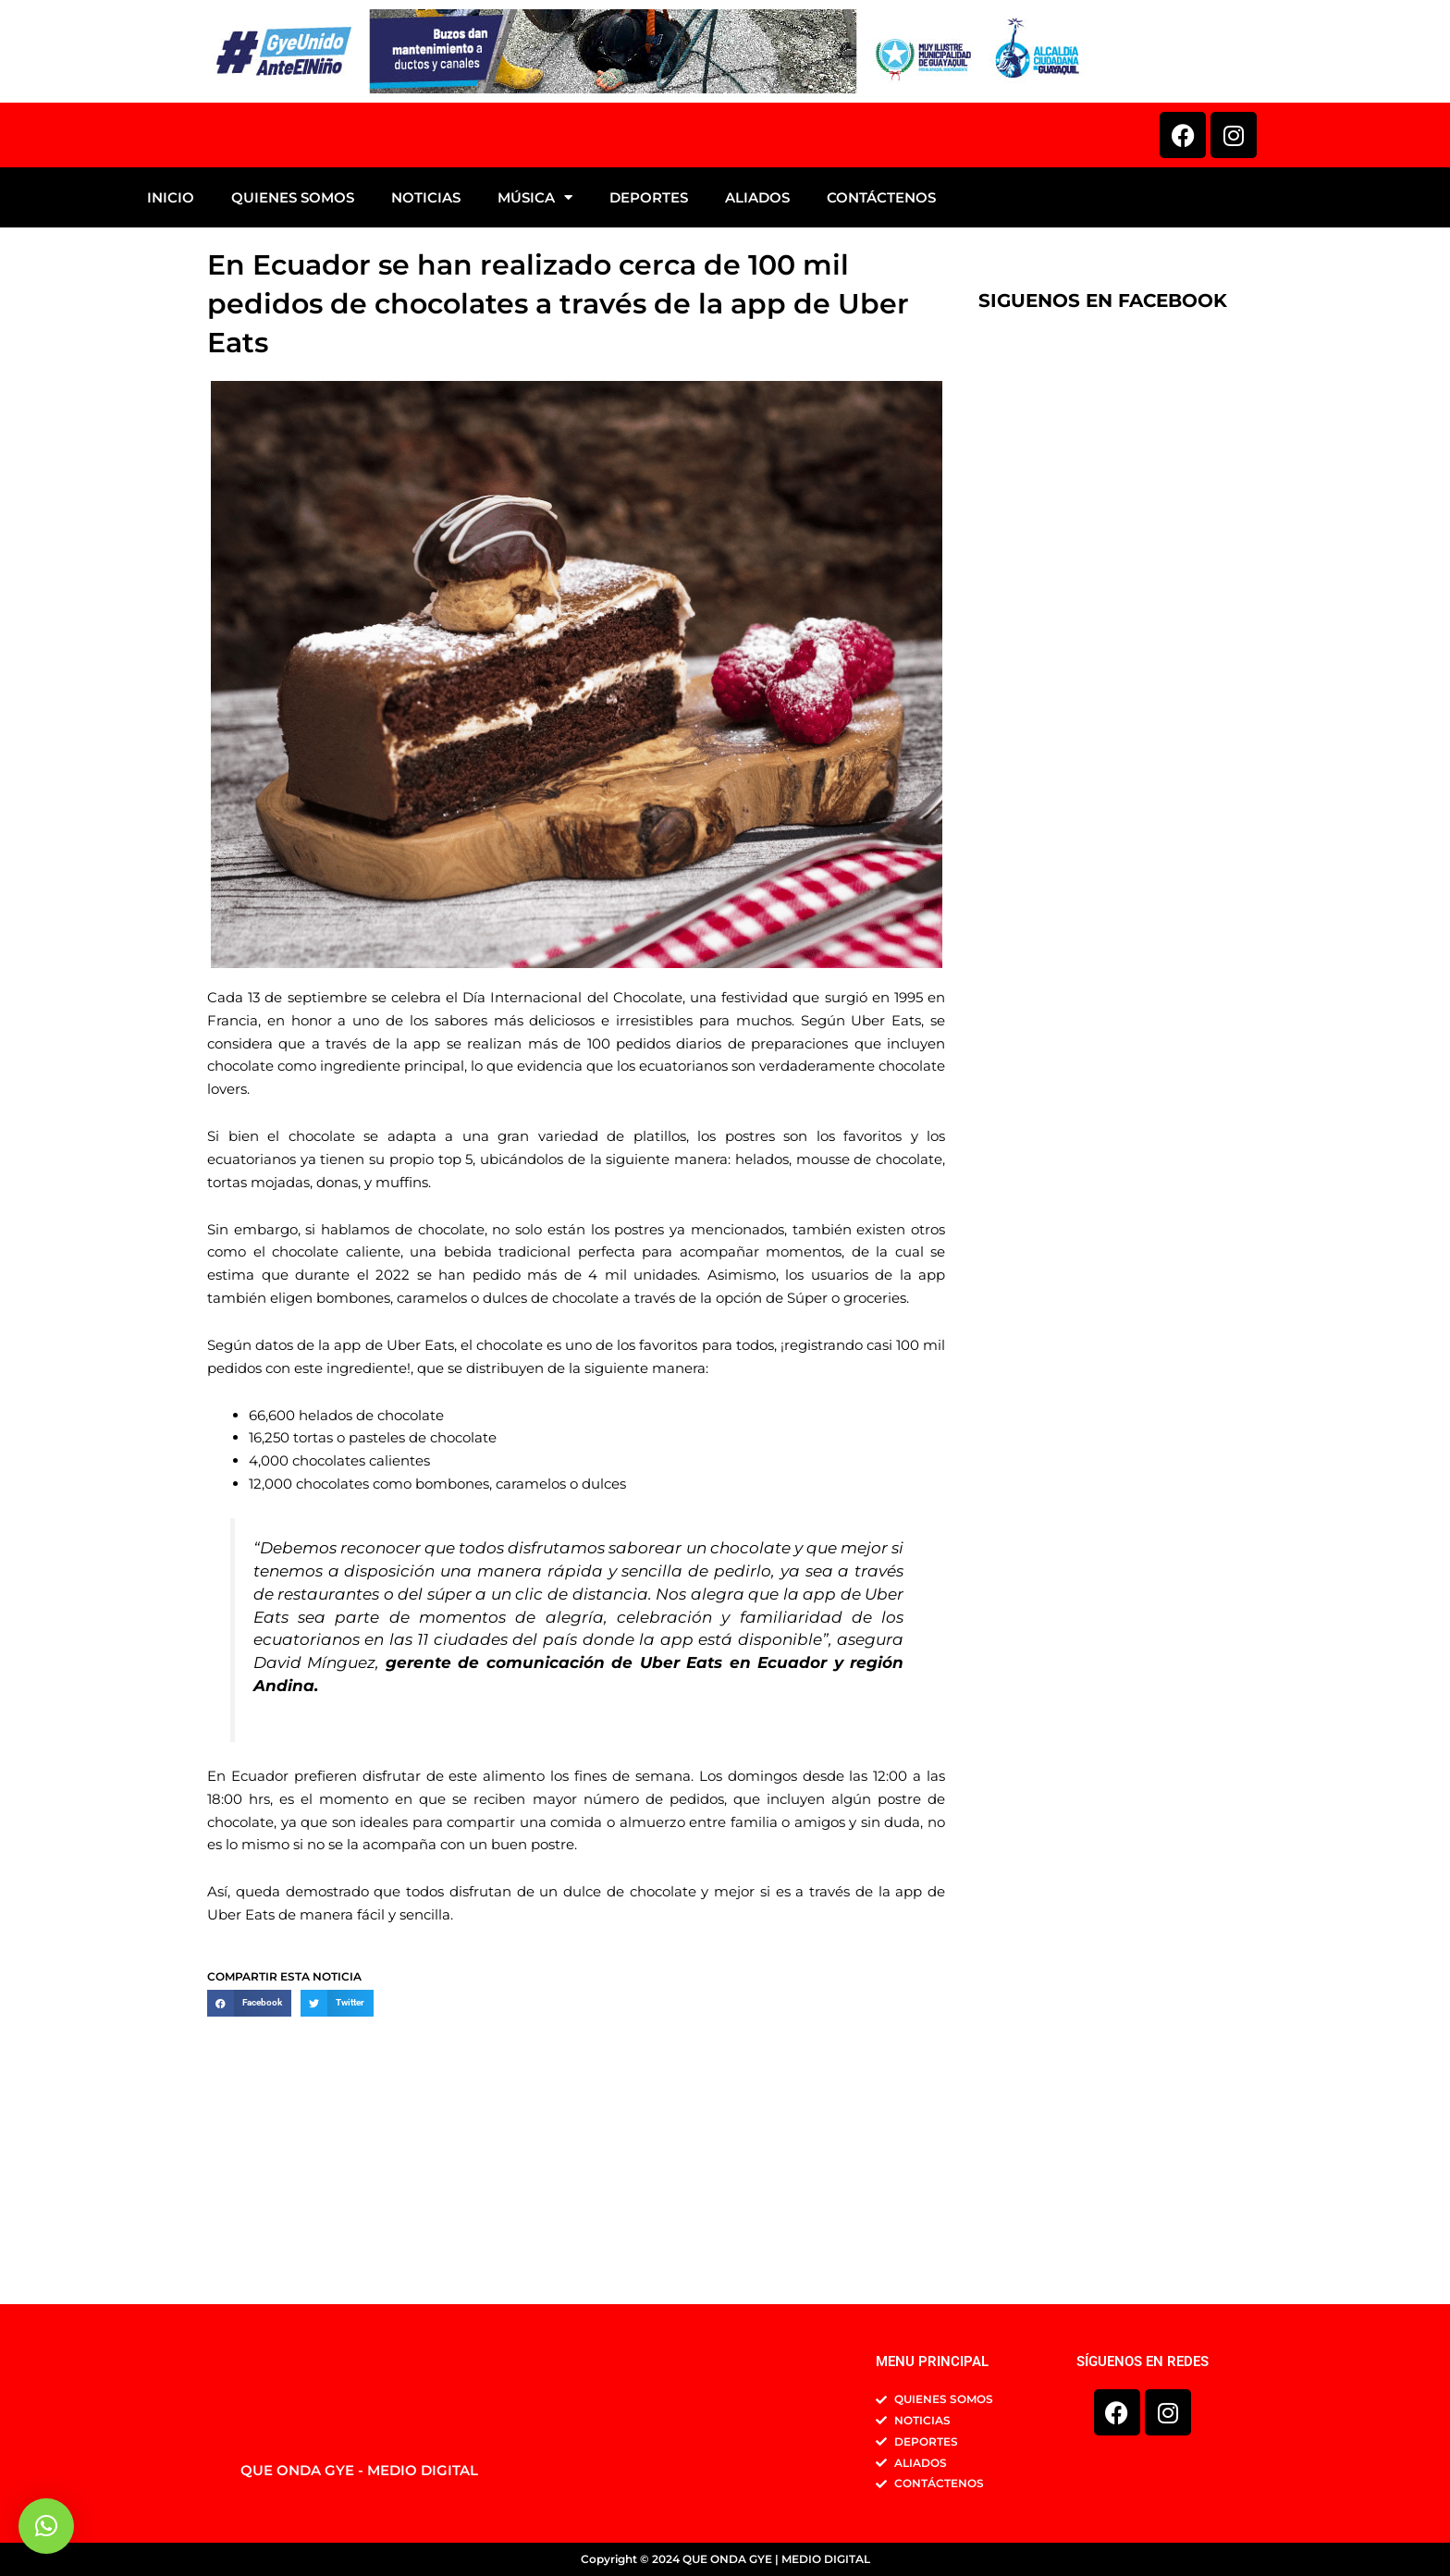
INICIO (170, 385)
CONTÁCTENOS (881, 385)
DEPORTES (648, 385)
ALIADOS (757, 385)
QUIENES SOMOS (292, 385)
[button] (249, 2190)
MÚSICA (535, 385)
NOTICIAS (426, 385)
